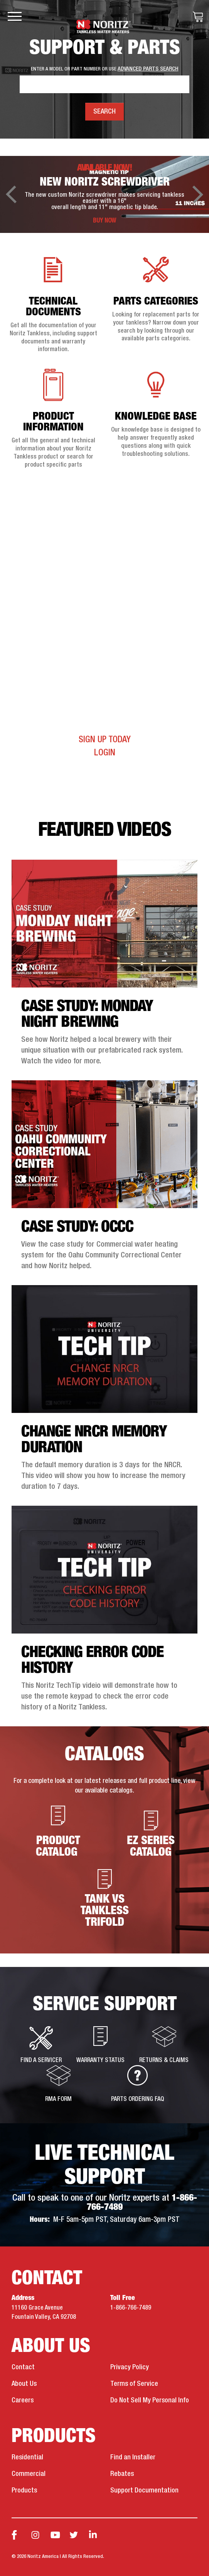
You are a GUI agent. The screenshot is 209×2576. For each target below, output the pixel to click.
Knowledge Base (156, 417)
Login (104, 753)
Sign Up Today (105, 740)
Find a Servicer (41, 2044)
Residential (27, 2457)
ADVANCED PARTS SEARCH (148, 69)
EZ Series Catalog (151, 1832)
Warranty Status (100, 2044)
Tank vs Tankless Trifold (105, 1896)
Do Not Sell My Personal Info (149, 2400)
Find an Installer (132, 2457)
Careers (23, 2400)
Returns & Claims (164, 2044)
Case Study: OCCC (77, 1227)
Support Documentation (144, 2490)
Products (24, 2490)
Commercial (29, 2474)
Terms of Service (134, 2384)
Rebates (122, 2474)
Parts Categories (155, 301)
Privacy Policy (129, 2367)
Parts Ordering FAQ (137, 2083)
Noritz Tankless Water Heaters (104, 26)
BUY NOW (104, 221)
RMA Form (58, 2083)
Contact (23, 2367)
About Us (24, 2384)
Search (104, 112)
